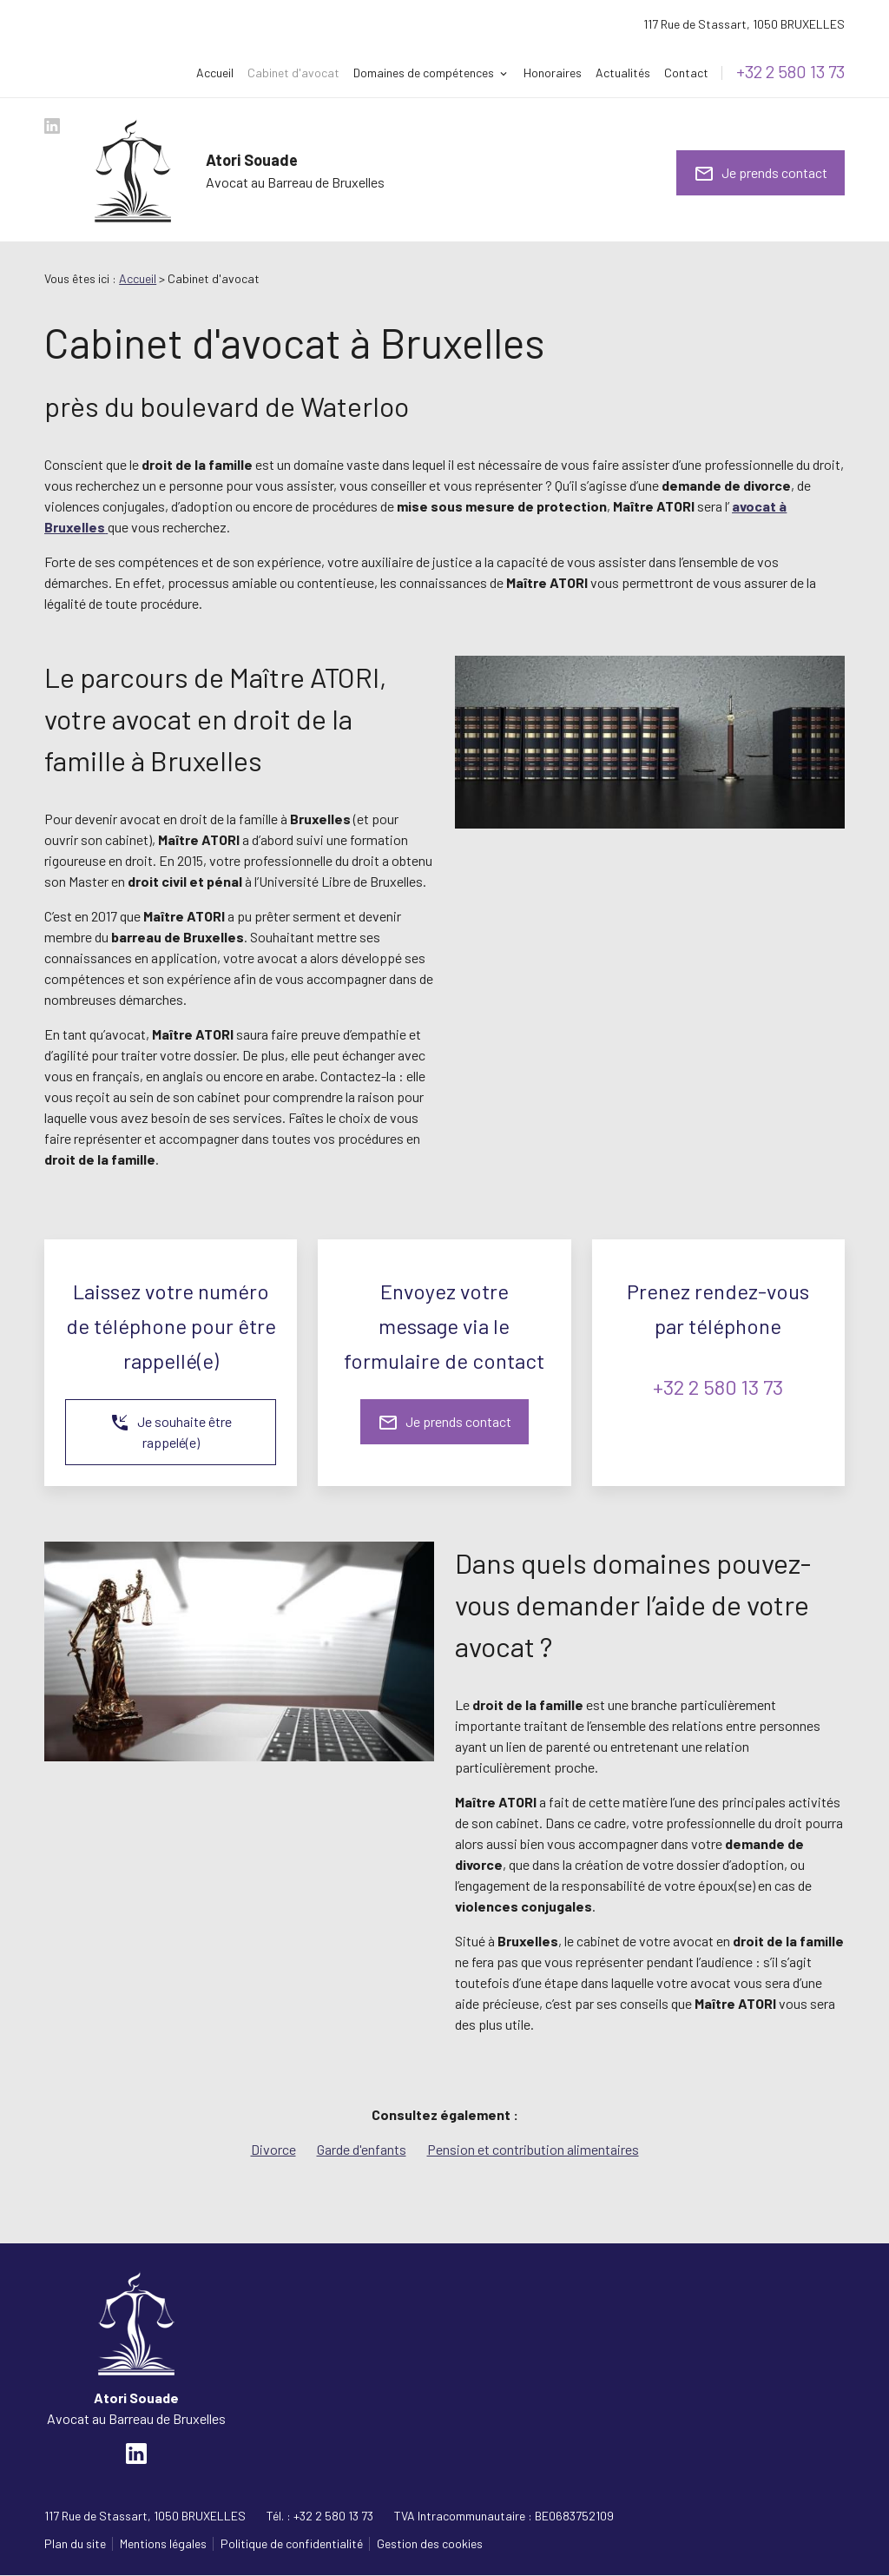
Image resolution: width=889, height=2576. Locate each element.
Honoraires (553, 72)
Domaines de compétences (423, 72)
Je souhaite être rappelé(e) (170, 1431)
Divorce (273, 2149)
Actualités (623, 72)
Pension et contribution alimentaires (533, 2149)
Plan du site (75, 2543)
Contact (686, 72)
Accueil (215, 72)
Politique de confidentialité (292, 2543)
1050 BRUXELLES (744, 24)
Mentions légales (163, 2543)
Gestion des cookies (430, 2543)
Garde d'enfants (361, 2149)
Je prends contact (760, 173)
